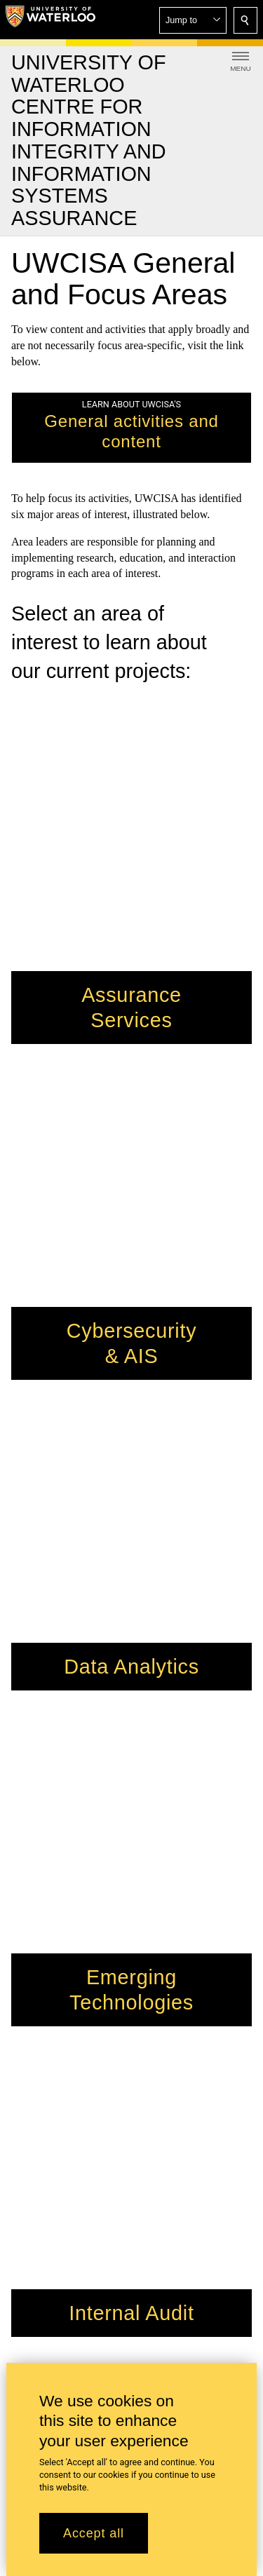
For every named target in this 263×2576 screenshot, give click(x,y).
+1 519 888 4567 (141, 2315)
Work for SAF (43, 2162)
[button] (193, 20)
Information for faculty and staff (83, 2193)
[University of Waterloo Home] (50, 20)
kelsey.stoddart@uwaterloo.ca (82, 2107)
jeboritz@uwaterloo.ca (97, 2048)
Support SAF (40, 2146)
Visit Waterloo (43, 2178)
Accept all (93, 2533)
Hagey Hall (36, 1943)
